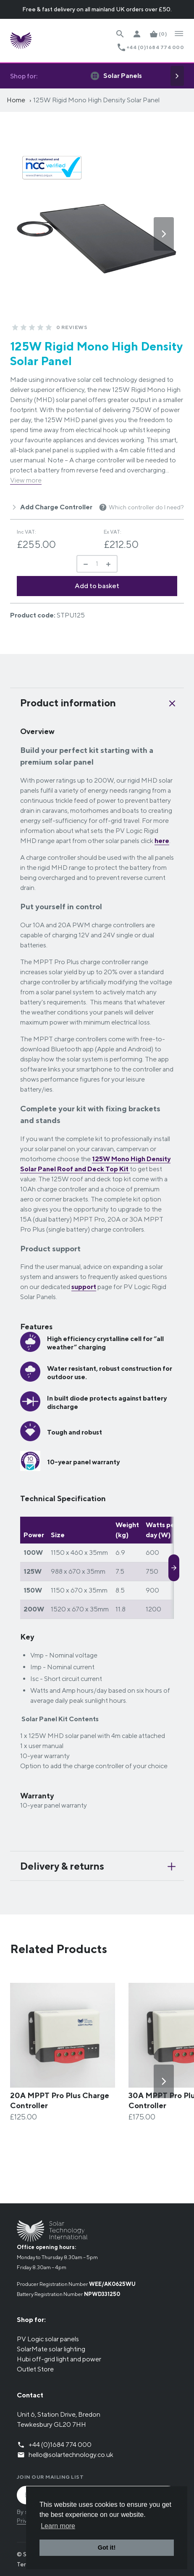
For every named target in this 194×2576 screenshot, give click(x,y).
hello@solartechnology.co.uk (71, 2455)
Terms (25, 2564)
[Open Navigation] (179, 34)
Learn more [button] (58, 2525)
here (162, 841)
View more (26, 480)
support (83, 1287)
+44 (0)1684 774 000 (155, 47)
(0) (163, 34)
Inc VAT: (26, 532)
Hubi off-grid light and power (59, 2359)
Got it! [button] (106, 2547)
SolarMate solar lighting (51, 2349)
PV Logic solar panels (48, 2339)
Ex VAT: (112, 532)
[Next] (177, 76)
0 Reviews (71, 327)
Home (16, 100)
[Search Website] (120, 34)
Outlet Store (35, 2369)
